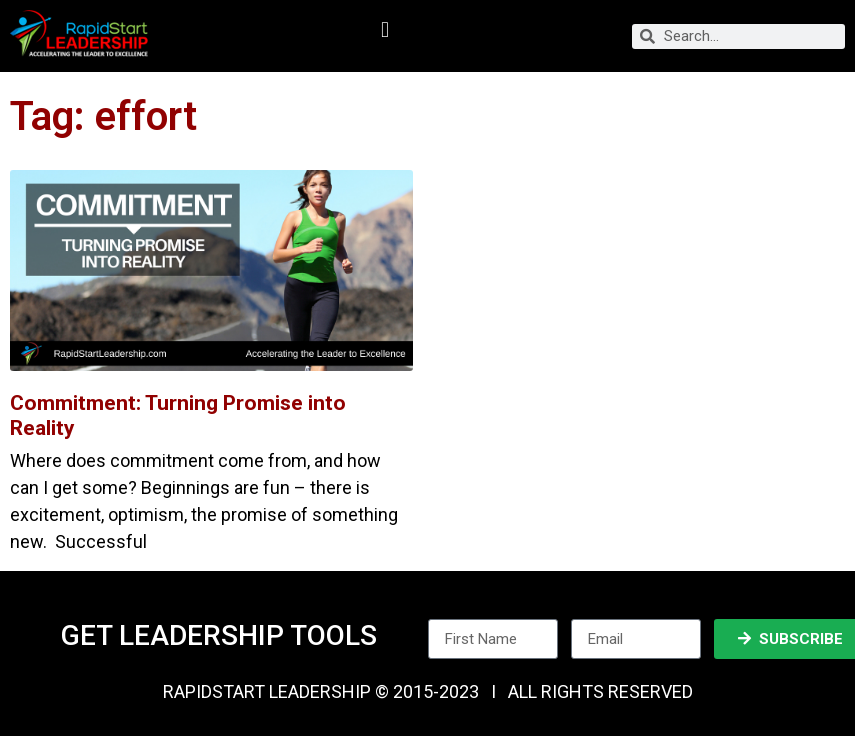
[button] (384, 30)
